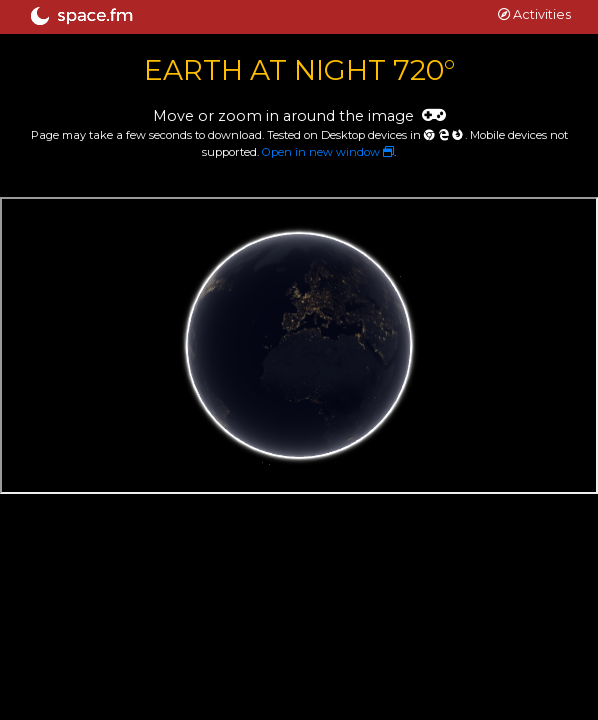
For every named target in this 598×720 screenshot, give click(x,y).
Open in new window (328, 152)
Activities (534, 14)
